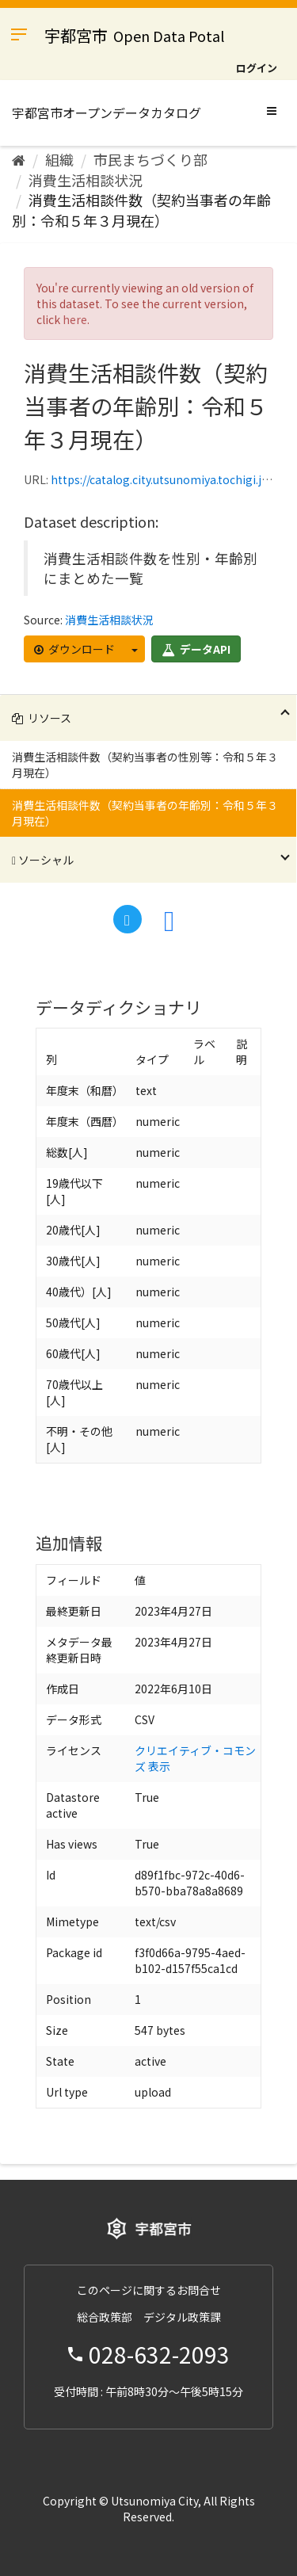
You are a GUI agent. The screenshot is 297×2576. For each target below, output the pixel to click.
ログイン (256, 67)
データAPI (196, 649)
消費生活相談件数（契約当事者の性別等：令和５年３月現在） (145, 764)
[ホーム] (18, 159)
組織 (59, 159)
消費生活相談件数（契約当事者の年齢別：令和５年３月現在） (141, 210)
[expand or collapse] (271, 110)
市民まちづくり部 (150, 159)
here (75, 319)
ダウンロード (74, 649)
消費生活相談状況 (86, 180)
